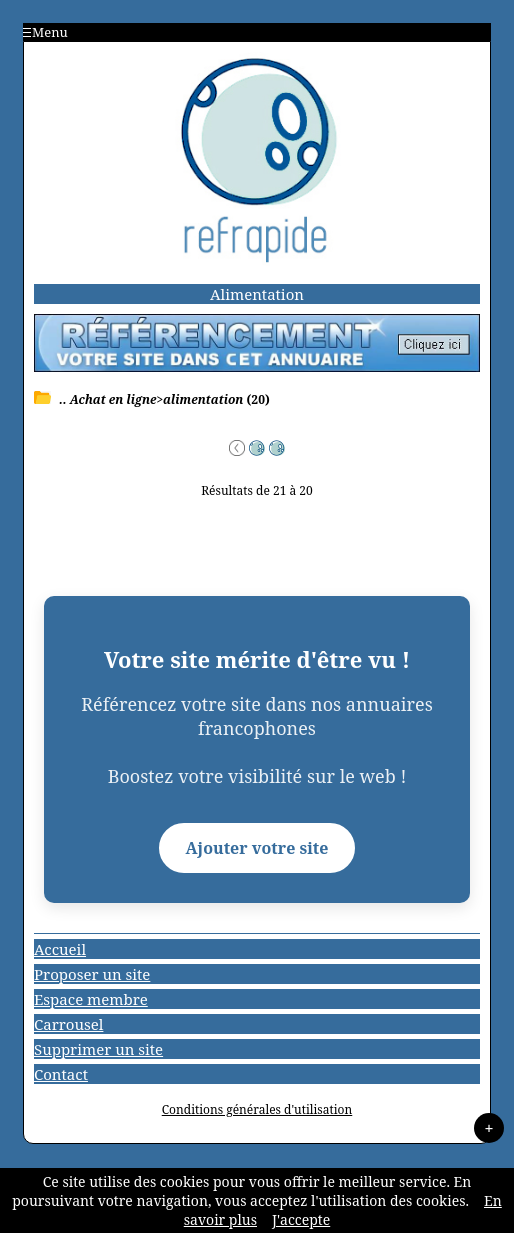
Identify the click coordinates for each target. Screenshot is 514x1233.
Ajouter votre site (257, 848)
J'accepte (301, 1219)
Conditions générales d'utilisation (257, 1109)
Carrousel (68, 1024)
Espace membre (91, 999)
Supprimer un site (98, 1049)
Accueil (60, 949)
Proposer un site (92, 974)
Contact (61, 1074)
